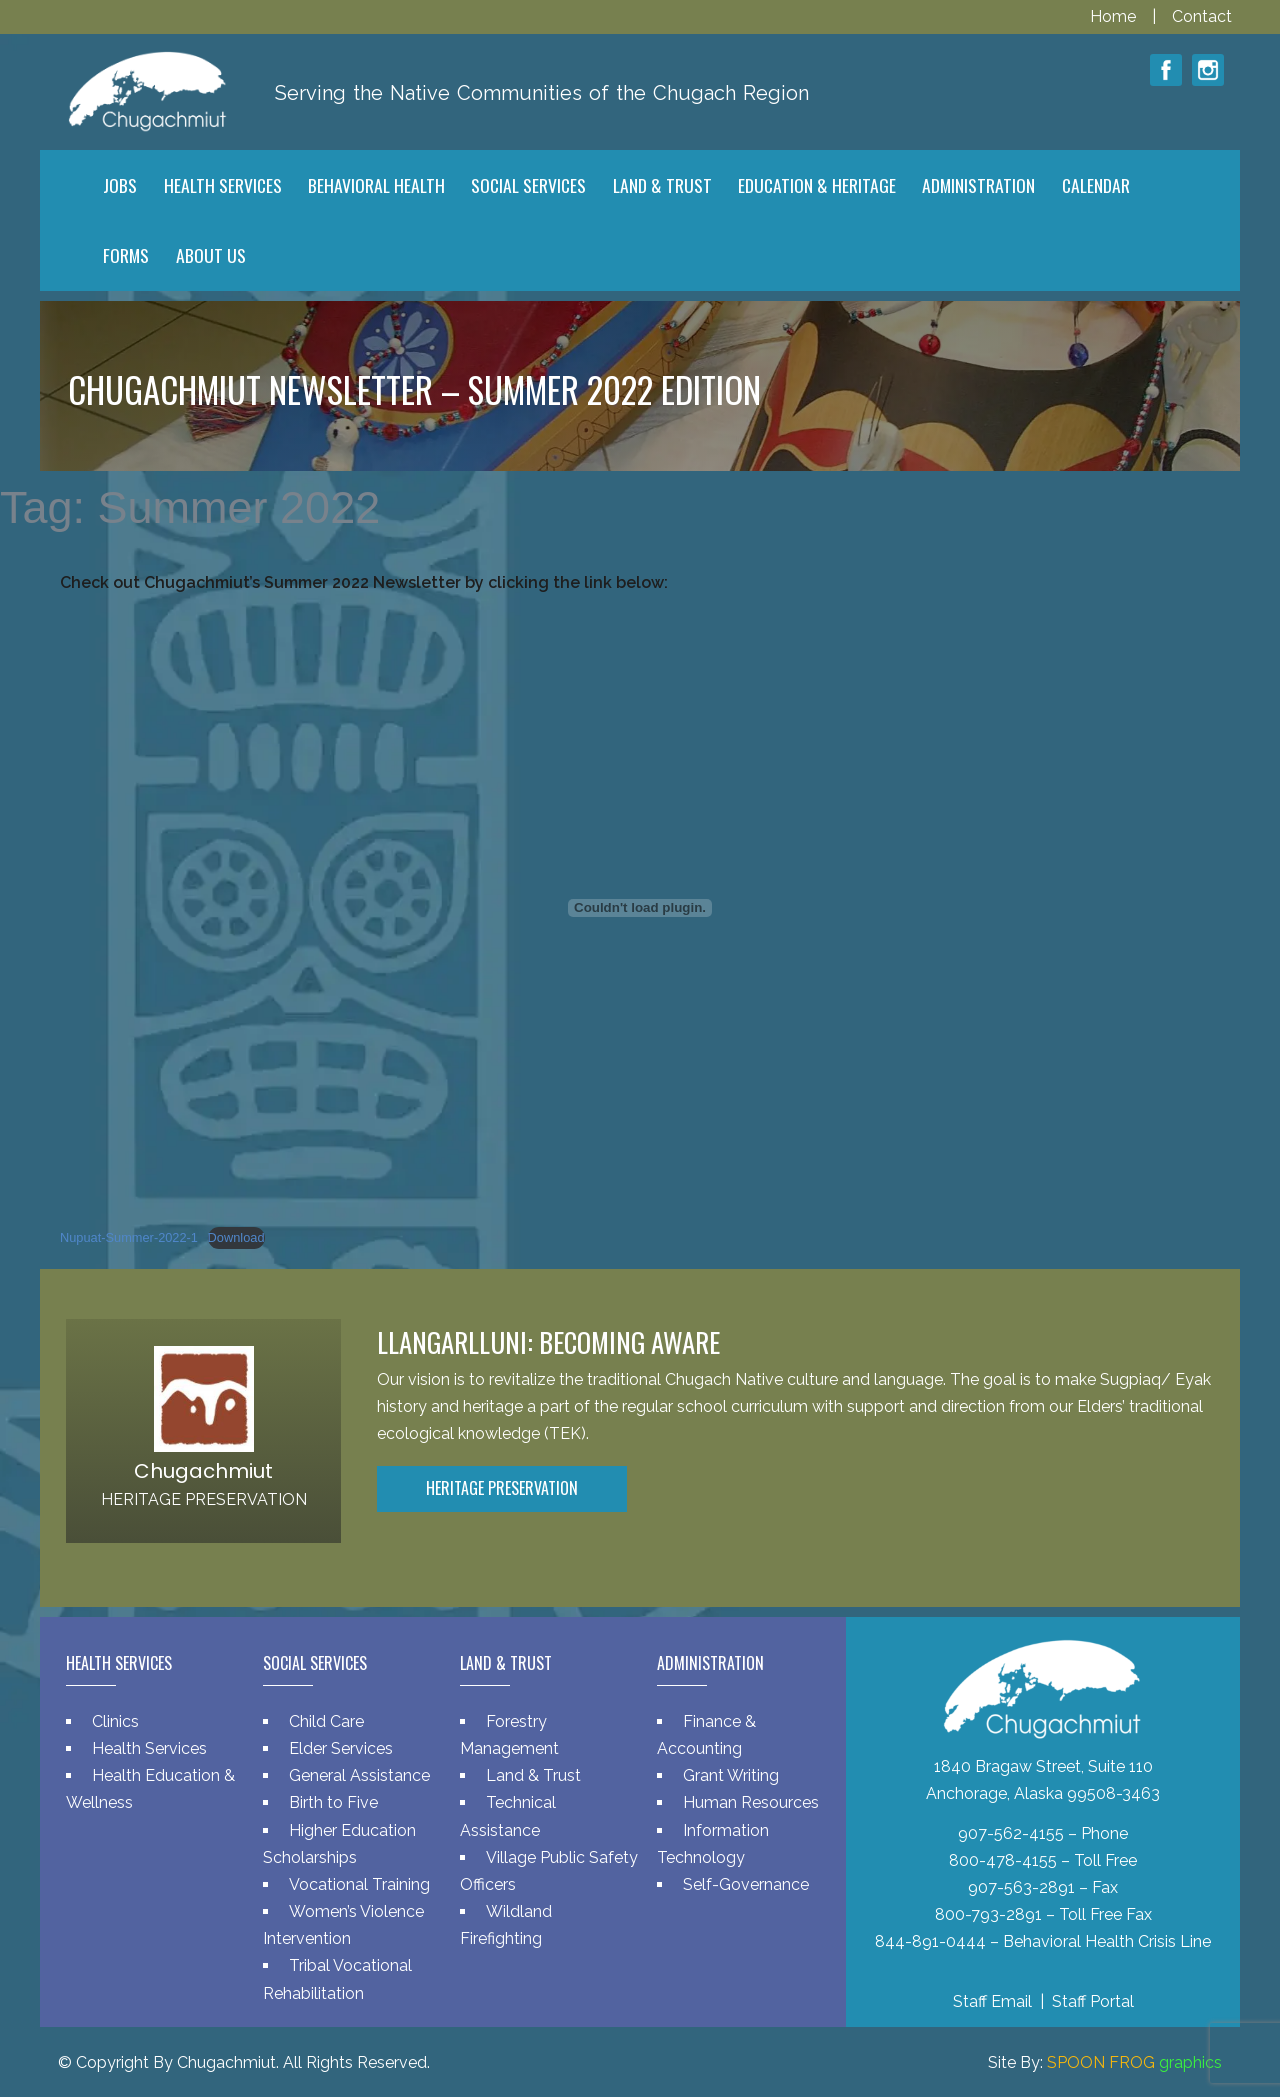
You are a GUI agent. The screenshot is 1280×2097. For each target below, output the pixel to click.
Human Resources (751, 1802)
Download (236, 1237)
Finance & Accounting (706, 1735)
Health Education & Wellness (150, 1789)
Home (1115, 16)
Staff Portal (1093, 2001)
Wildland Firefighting (506, 1925)
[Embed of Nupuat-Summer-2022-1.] (640, 908)
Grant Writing (731, 1775)
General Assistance (359, 1775)
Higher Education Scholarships (339, 1844)
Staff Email (992, 2001)
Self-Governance (746, 1884)
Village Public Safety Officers (549, 1871)
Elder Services (341, 1748)
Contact (1202, 16)
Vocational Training (359, 1884)
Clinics (115, 1721)
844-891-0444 (930, 1941)
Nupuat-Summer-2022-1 (129, 1237)
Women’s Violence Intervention (343, 1925)
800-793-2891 (988, 1914)
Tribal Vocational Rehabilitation (337, 1979)
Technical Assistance (508, 1816)
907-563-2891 (1021, 1887)
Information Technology (713, 1844)
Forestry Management (509, 1735)
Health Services (149, 1748)
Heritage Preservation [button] (502, 1488)
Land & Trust (533, 1775)
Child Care (326, 1721)
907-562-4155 (1011, 1833)
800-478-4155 (1003, 1860)
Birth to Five (333, 1802)
